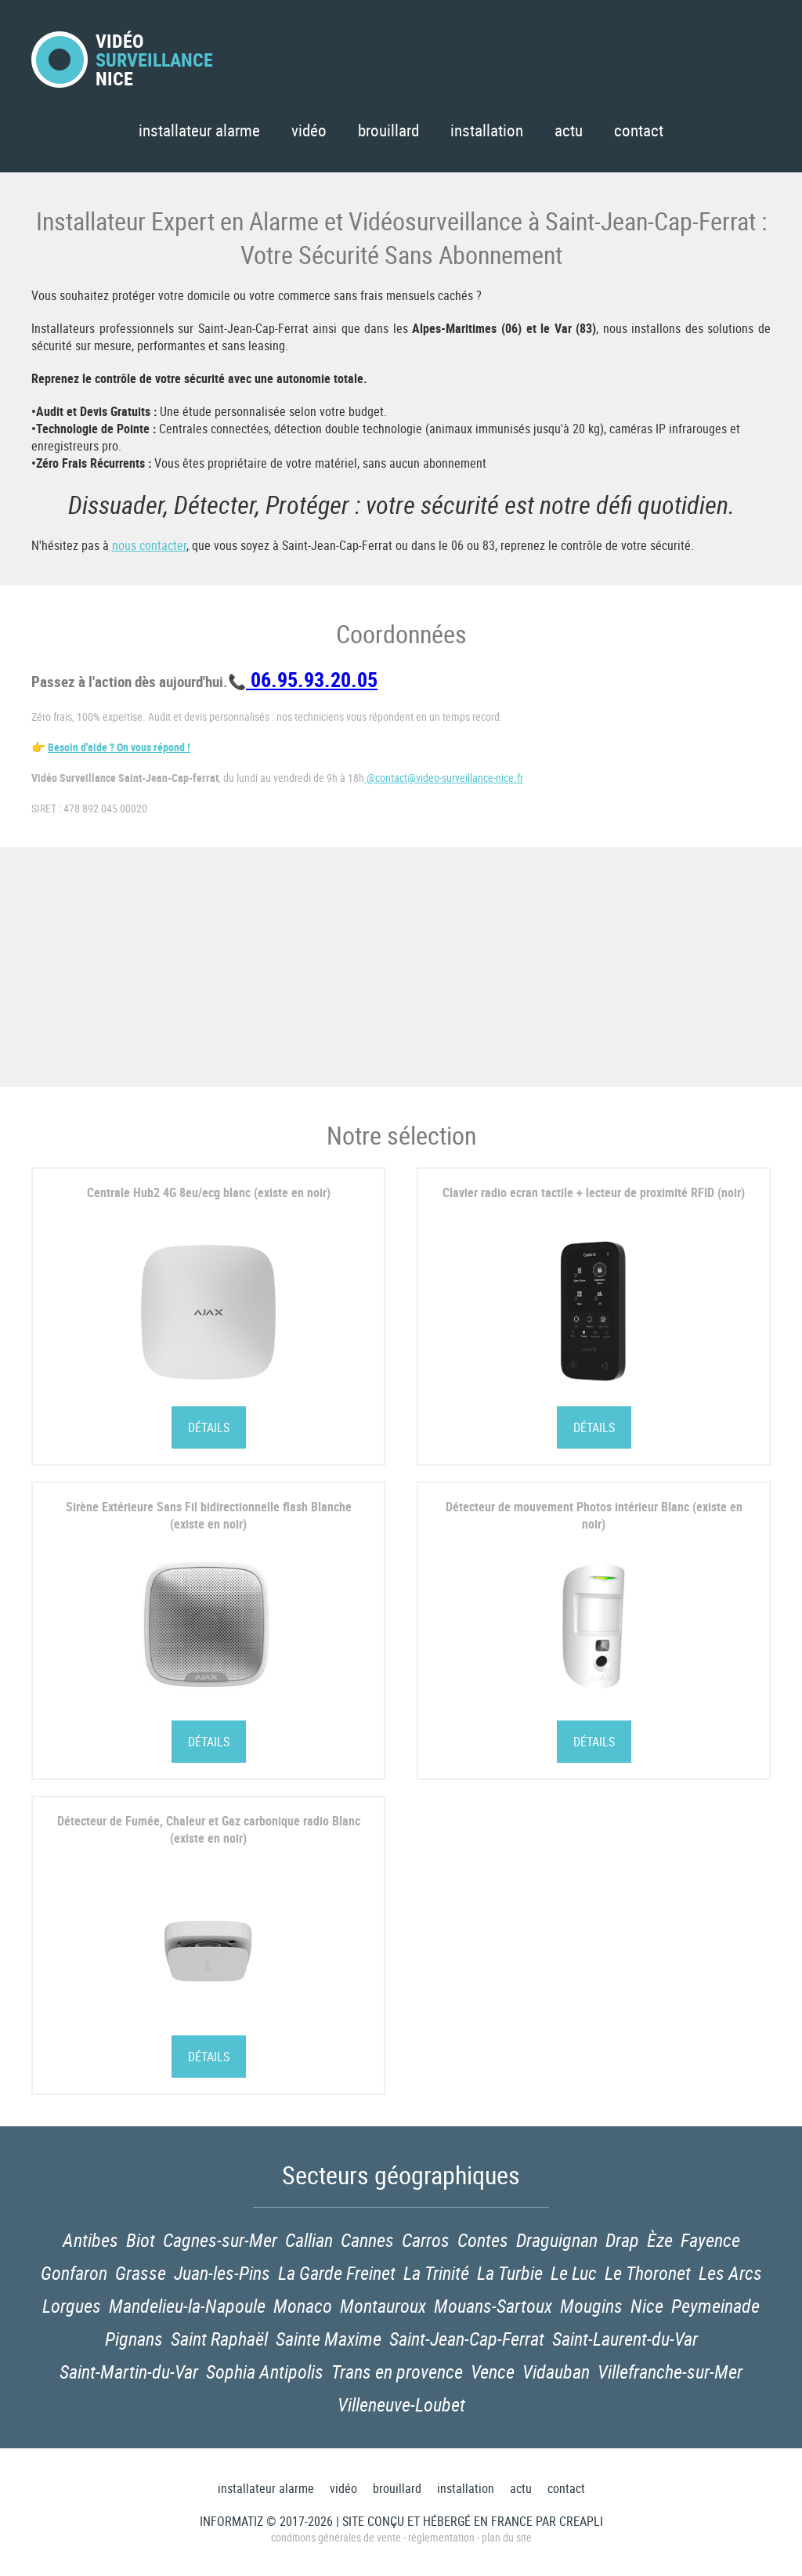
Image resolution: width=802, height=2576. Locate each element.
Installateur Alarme (199, 130)
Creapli (581, 2521)
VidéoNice (122, 59)
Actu (569, 130)
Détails (208, 1427)
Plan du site (507, 2537)
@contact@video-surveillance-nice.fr (443, 777)
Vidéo (309, 130)
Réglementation (441, 2537)
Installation (486, 130)
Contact (638, 130)
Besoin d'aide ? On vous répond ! (119, 747)
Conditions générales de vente (336, 2537)
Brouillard (388, 130)
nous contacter (149, 545)
